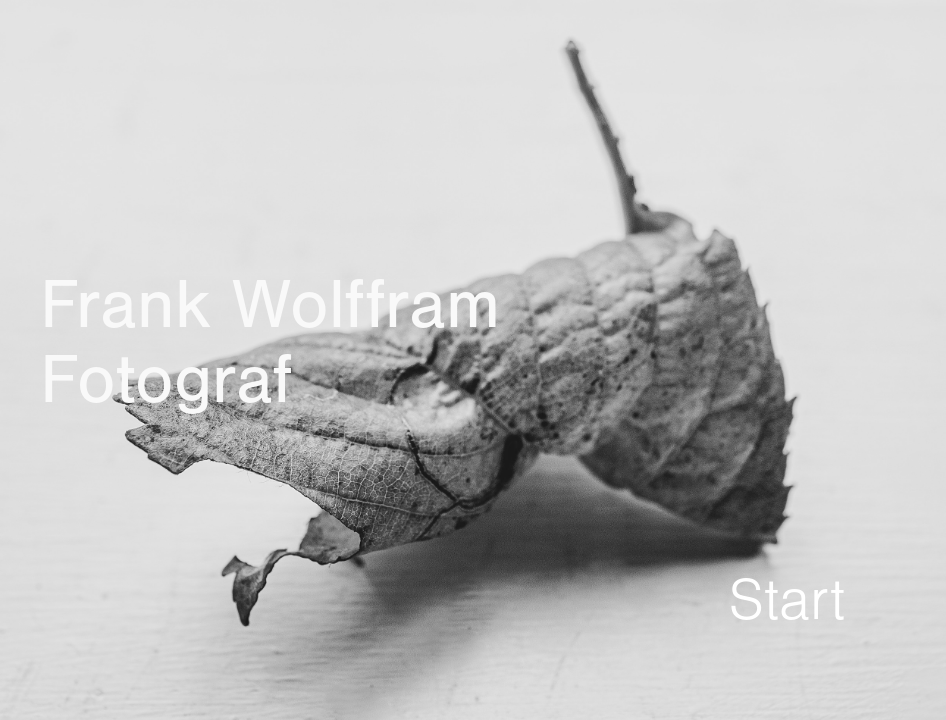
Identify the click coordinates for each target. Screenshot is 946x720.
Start (787, 601)
